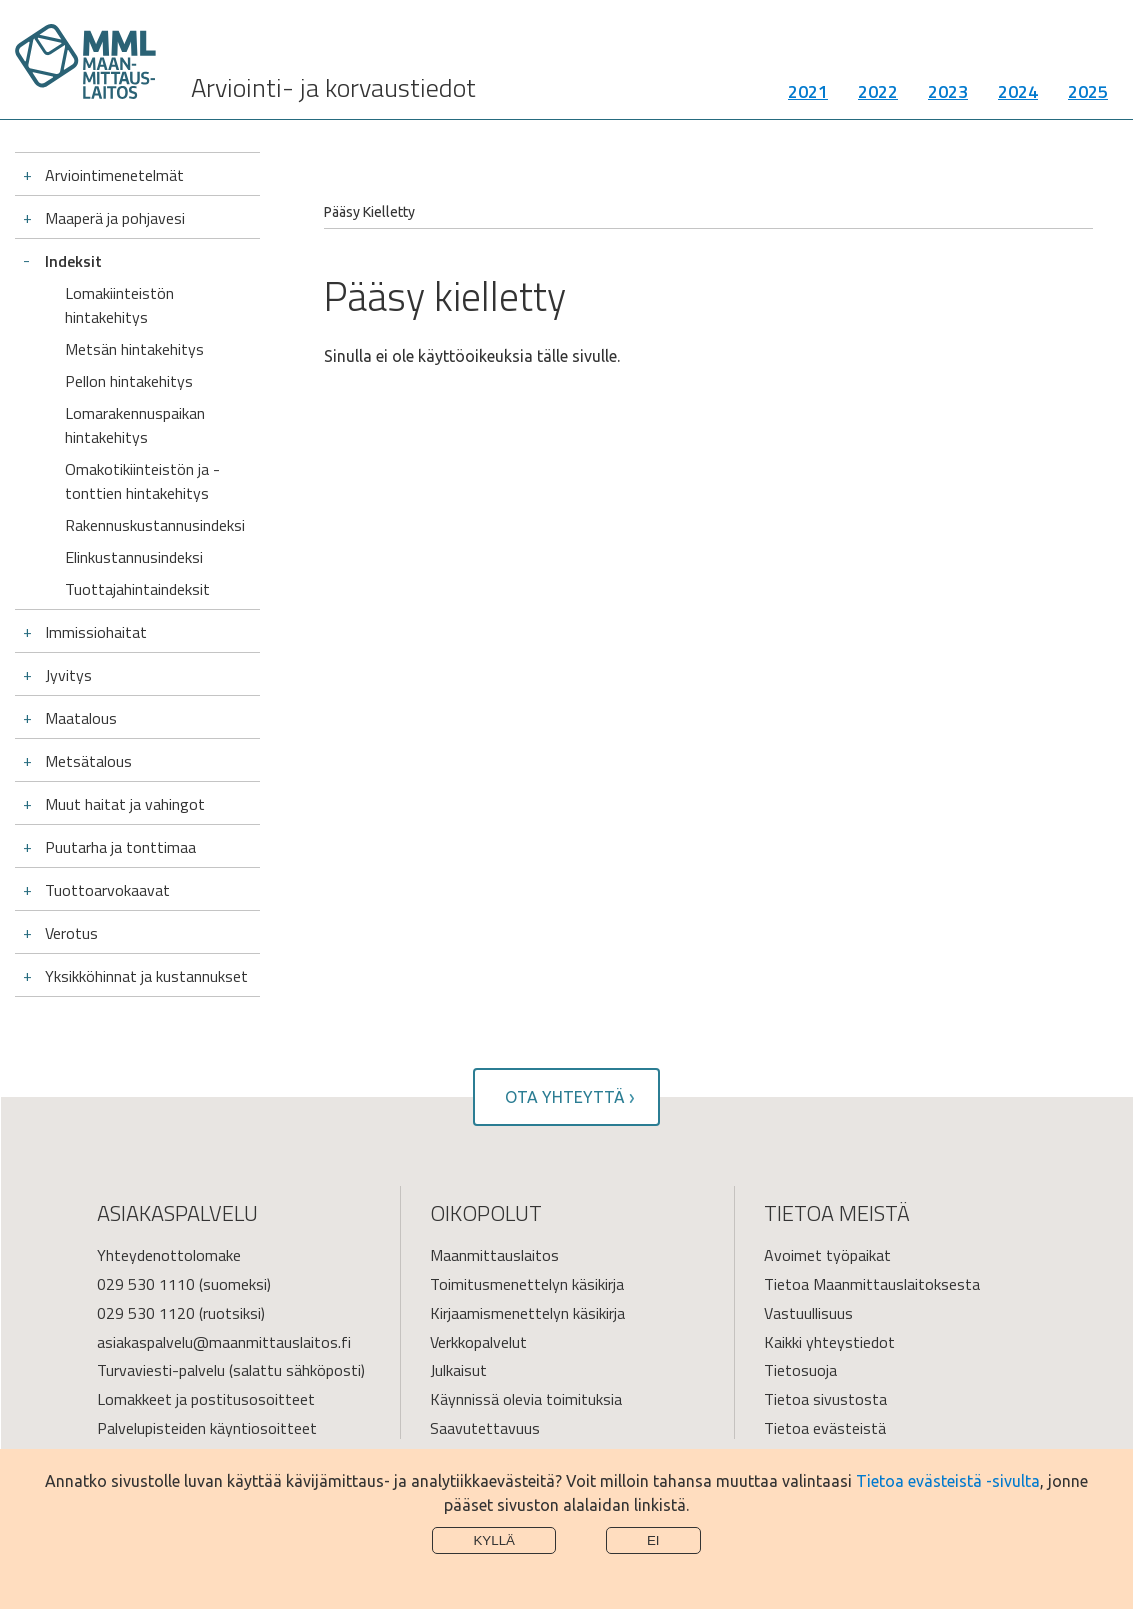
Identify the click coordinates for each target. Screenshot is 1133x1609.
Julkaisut (458, 1370)
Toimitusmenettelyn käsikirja (527, 1284)
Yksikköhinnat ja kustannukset (146, 976)
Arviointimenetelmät (114, 175)
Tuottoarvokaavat (107, 890)
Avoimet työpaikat (827, 1255)
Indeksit (73, 261)
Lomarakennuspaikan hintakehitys (135, 425)
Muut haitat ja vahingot (125, 804)
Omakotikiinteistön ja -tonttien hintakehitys (142, 481)
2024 (1018, 94)
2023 (948, 94)
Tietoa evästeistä (825, 1428)
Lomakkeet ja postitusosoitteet (206, 1399)
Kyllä (494, 1540)
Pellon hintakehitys (129, 381)
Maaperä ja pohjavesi (115, 218)
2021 (808, 94)
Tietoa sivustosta (825, 1399)
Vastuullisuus (808, 1313)
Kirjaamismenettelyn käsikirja (527, 1313)
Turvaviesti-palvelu (161, 1370)
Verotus (71, 933)
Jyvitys (68, 675)
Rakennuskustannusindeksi (155, 525)
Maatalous (81, 718)
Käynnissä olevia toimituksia (526, 1399)
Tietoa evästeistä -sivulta (948, 1481)
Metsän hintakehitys (134, 349)
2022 (878, 94)
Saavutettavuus (485, 1428)
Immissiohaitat (96, 632)
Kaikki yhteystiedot (829, 1342)
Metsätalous (88, 761)
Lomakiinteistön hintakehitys (119, 305)
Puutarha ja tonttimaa (120, 847)
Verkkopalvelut (478, 1342)
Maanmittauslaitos (494, 1255)
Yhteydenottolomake (169, 1255)
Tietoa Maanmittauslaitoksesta (872, 1284)
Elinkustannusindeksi (134, 557)
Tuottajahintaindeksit (137, 589)
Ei (653, 1540)
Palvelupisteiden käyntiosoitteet (207, 1428)
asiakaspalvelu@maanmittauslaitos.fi (224, 1342)
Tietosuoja (800, 1370)
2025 (1088, 94)
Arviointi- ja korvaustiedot (333, 90)
